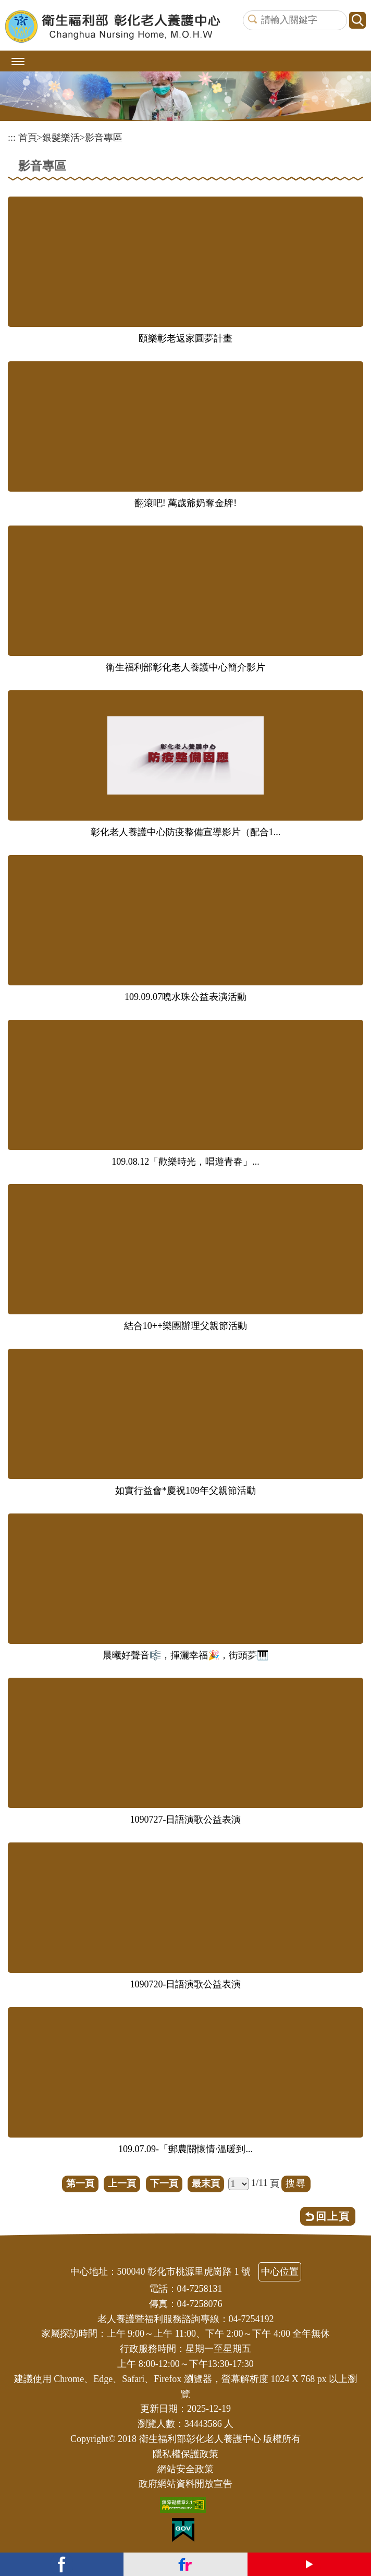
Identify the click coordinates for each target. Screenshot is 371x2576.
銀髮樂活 (61, 137)
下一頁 (164, 2183)
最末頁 (206, 2183)
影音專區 (103, 137)
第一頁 (80, 2183)
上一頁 (122, 2183)
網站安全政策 (185, 2469)
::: (12, 137)
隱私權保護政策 (185, 2454)
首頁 (27, 137)
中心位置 (280, 2271)
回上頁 (333, 2216)
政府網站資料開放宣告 (185, 2484)
